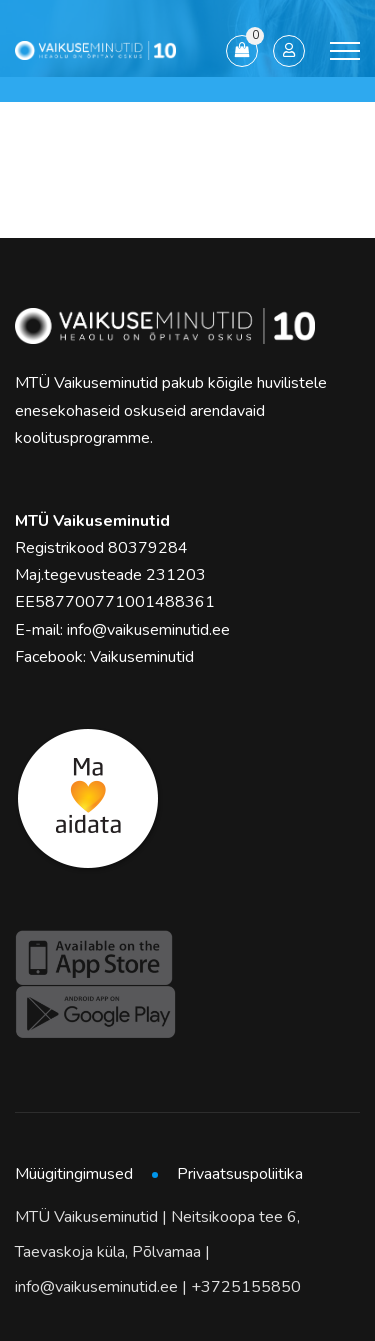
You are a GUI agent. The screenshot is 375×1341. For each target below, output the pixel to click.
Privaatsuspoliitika (240, 1174)
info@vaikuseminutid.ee (148, 630)
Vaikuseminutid (142, 657)
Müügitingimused (74, 1174)
